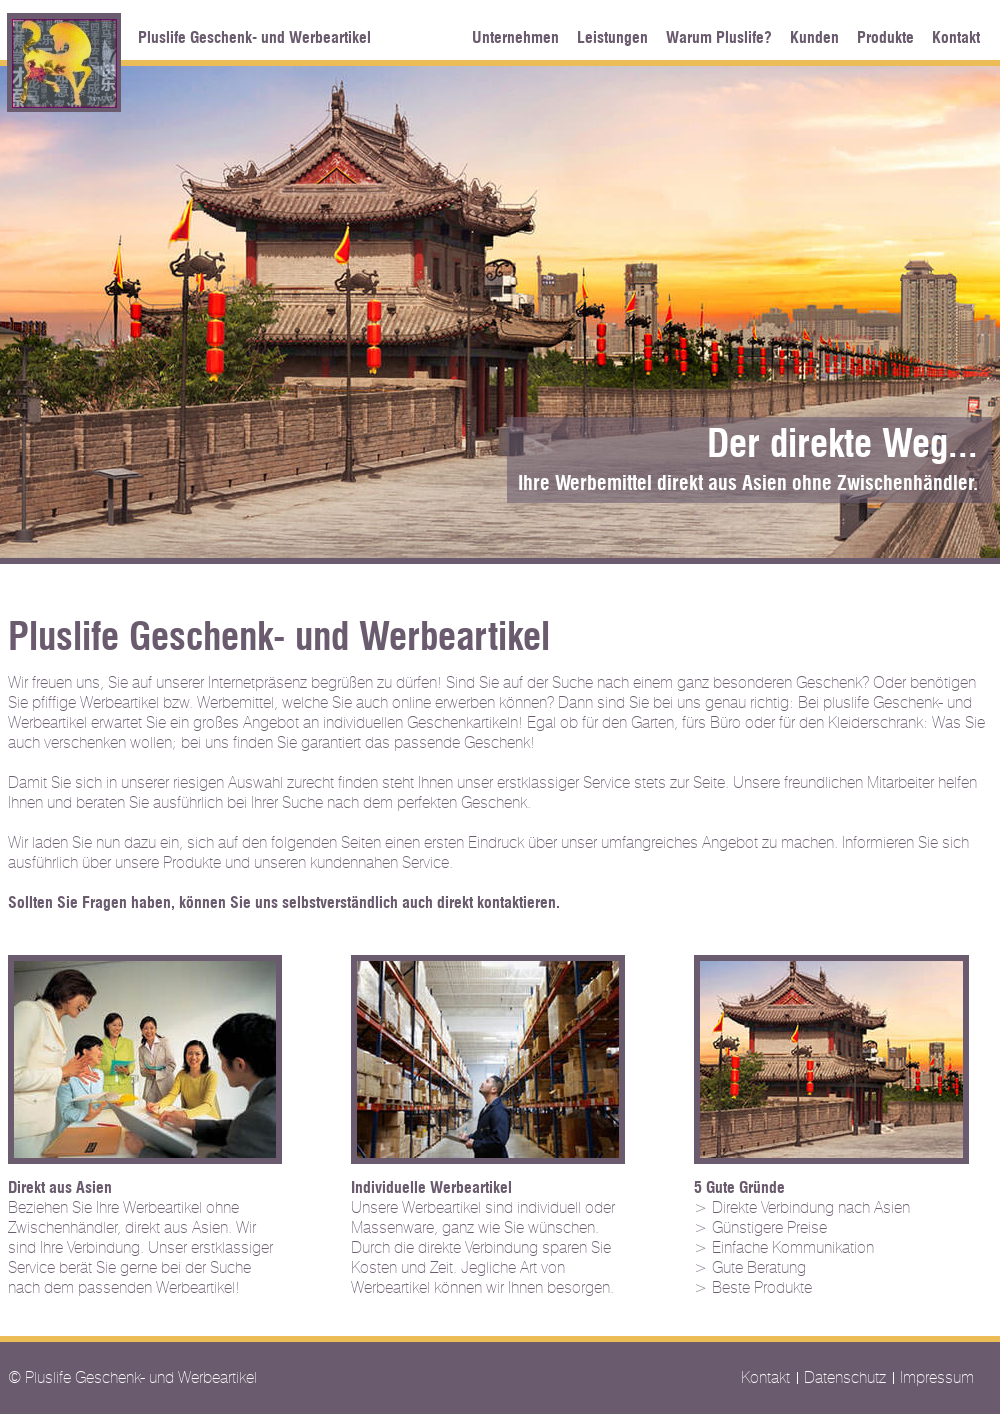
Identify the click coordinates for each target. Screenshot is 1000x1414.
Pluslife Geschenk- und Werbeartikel (254, 37)
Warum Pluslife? (719, 37)
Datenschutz (845, 1377)
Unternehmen (515, 37)
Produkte (885, 37)
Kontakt (956, 37)
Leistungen (612, 37)
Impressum (937, 1377)
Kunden (814, 37)
